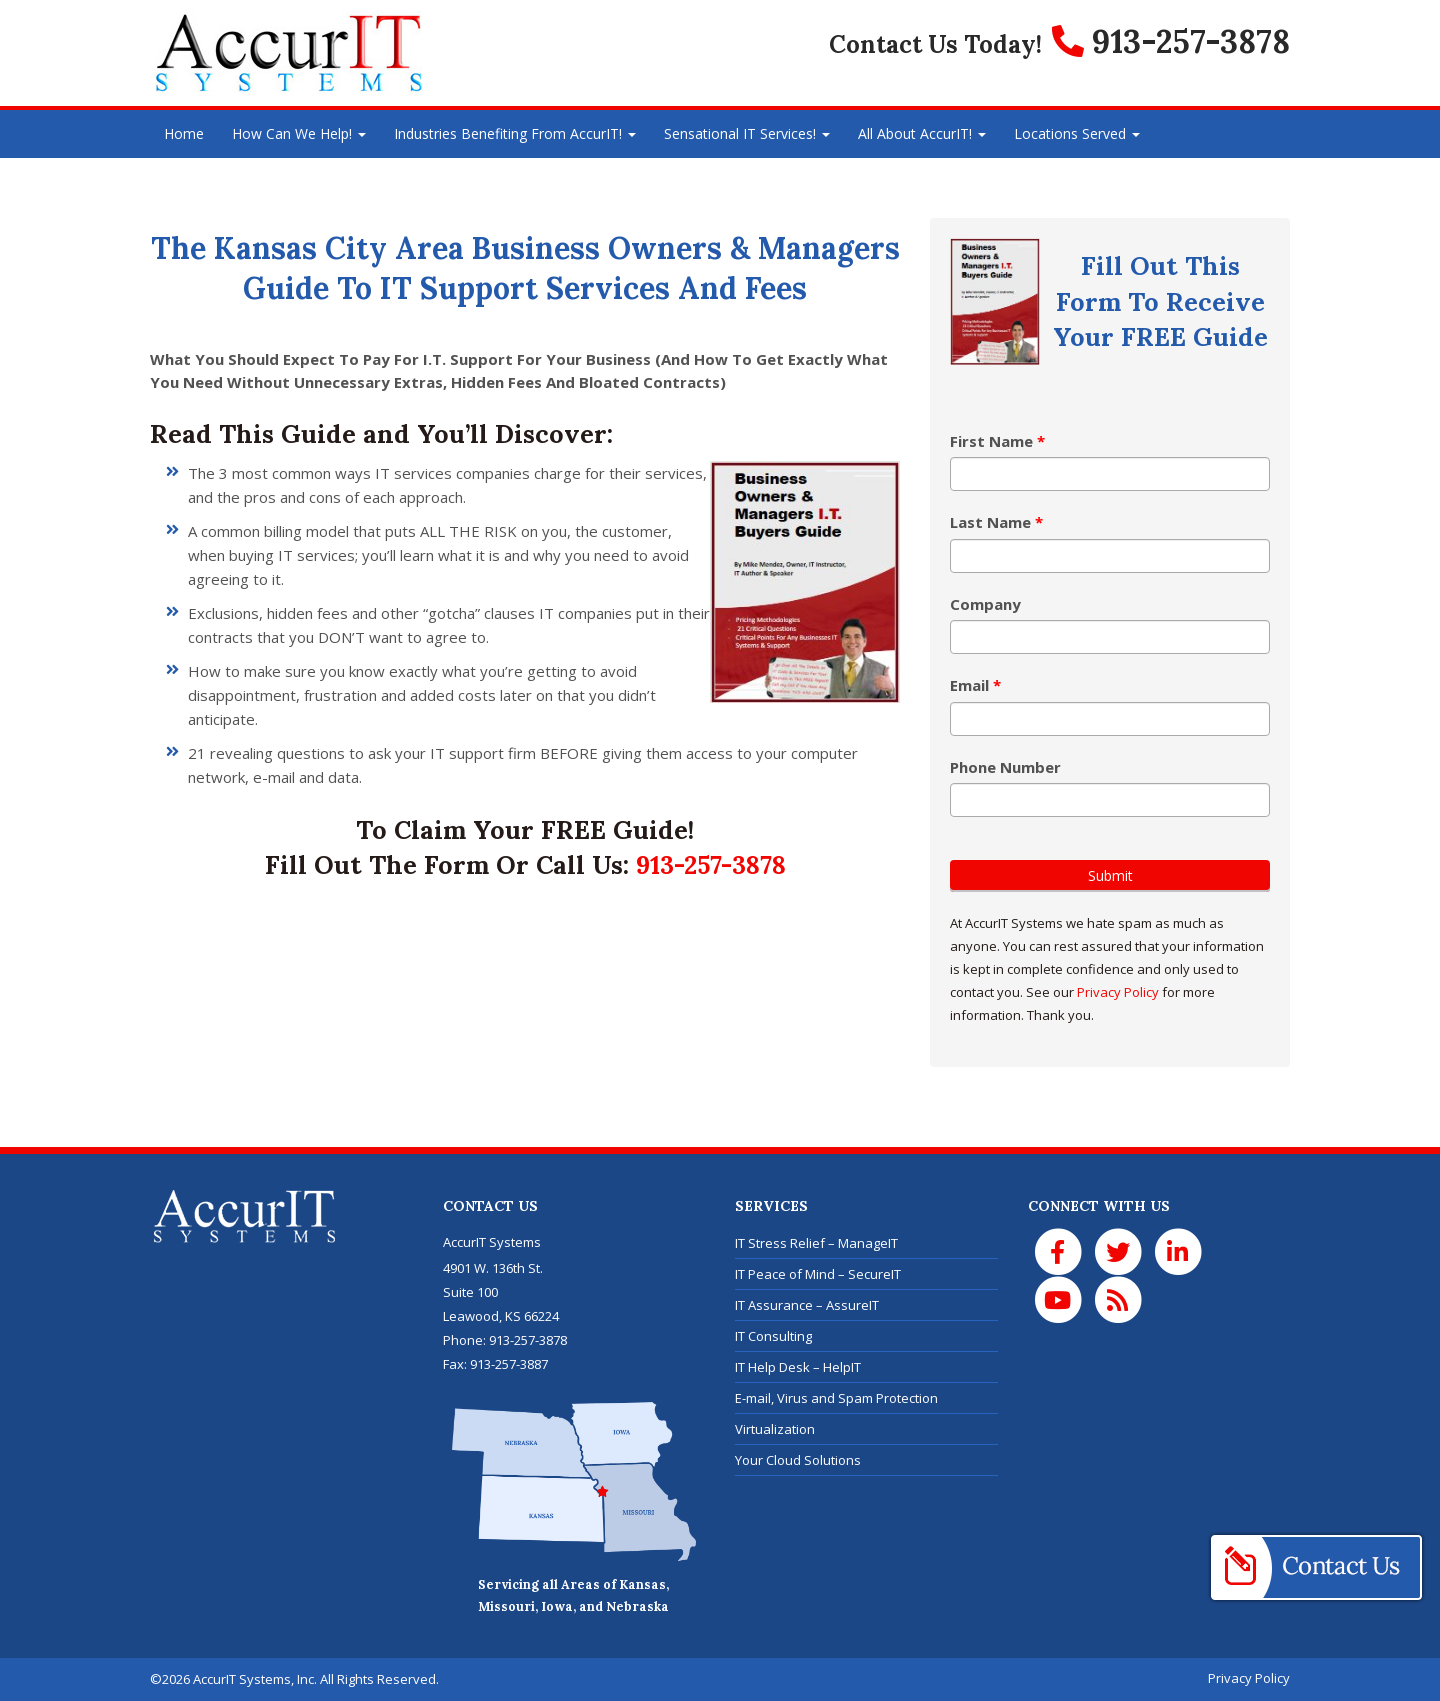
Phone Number (1005, 767)
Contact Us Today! (935, 44)
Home (184, 133)
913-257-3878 (710, 864)
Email (975, 685)
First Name (997, 441)
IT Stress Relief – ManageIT (816, 1243)
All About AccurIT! (922, 133)
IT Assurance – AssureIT (807, 1305)
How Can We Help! (299, 133)
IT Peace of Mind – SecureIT (818, 1274)
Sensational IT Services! (747, 133)
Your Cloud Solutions (798, 1460)
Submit (1110, 875)
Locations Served (1077, 133)
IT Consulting (773, 1336)
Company (985, 604)
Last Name (996, 522)
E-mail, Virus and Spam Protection (836, 1398)
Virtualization (775, 1429)
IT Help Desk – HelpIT (798, 1367)
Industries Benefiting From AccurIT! (515, 133)
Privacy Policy (1118, 992)
